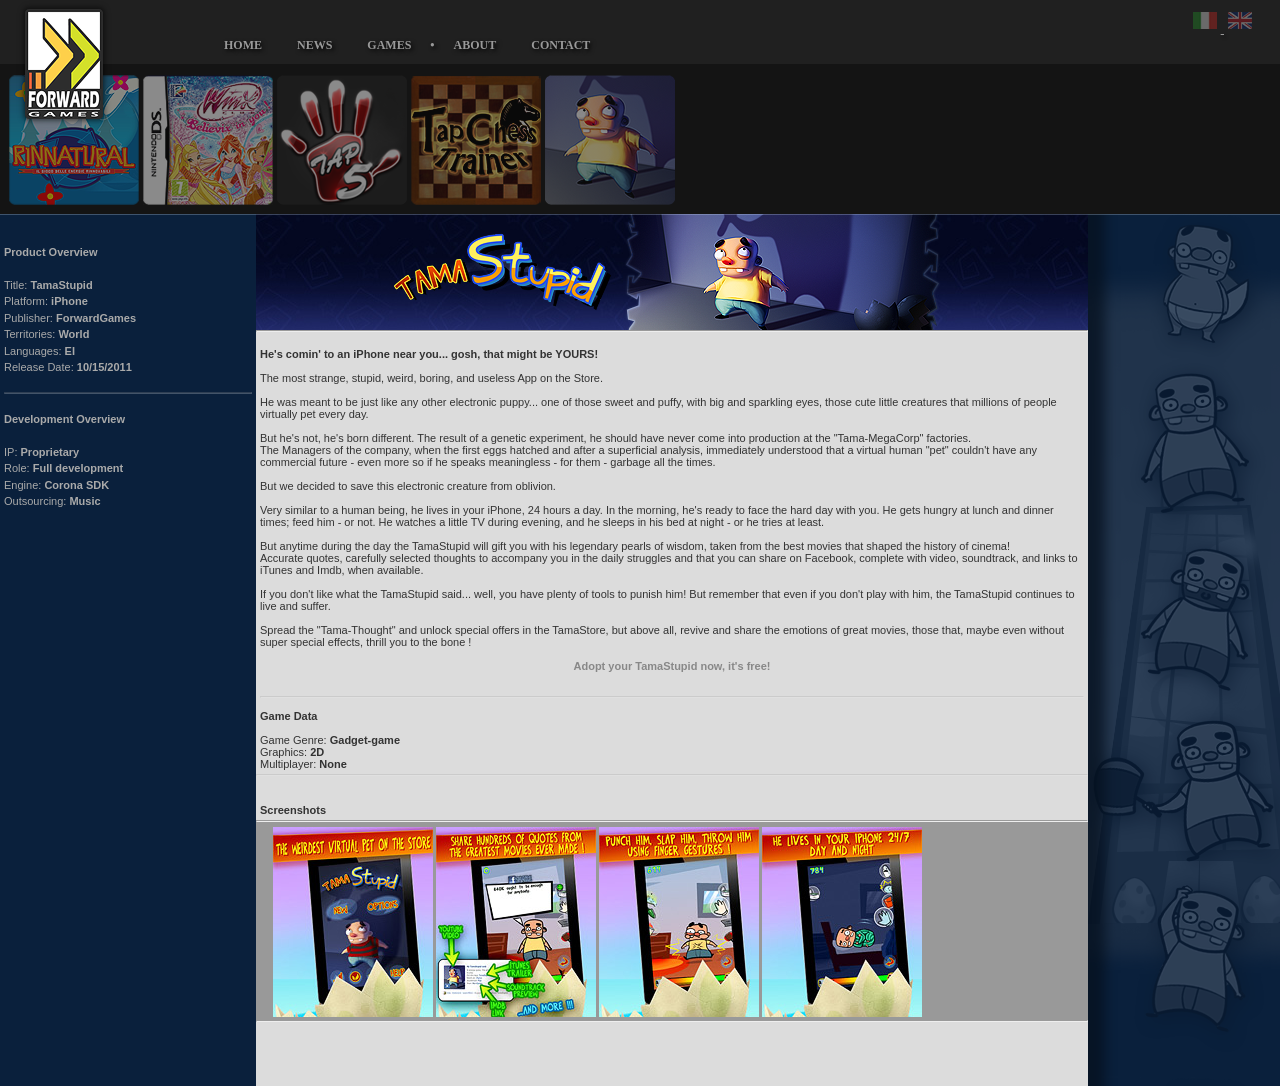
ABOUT (475, 45)
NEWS (314, 45)
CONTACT (560, 45)
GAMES (389, 45)
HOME (243, 45)
